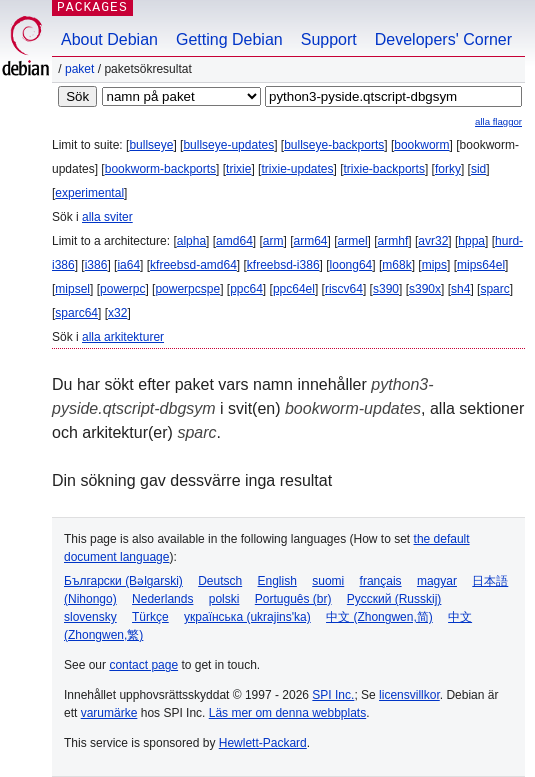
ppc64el (294, 289)
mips (434, 265)
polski (224, 599)
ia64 (128, 265)
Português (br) (293, 599)
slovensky (90, 617)
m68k (396, 265)
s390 (386, 289)
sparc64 (76, 313)
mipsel (72, 289)
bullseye (151, 145)
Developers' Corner (443, 39)
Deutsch (220, 581)
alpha (191, 241)
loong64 (351, 265)
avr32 (433, 241)
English (277, 581)
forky (448, 169)
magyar (437, 581)
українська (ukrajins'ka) (247, 617)
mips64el (481, 265)
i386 (96, 265)
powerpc (122, 289)
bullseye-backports (334, 145)
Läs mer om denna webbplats (287, 713)
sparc (494, 289)
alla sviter (107, 217)
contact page (143, 665)
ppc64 (246, 289)
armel (353, 241)
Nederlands (162, 599)
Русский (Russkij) (394, 599)
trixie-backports (384, 169)
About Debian (109, 39)
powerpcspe (187, 289)
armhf (393, 241)
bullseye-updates (228, 145)
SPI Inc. (333, 695)
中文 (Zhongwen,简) (379, 617)
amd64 (234, 241)
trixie (238, 169)
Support (329, 39)
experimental (89, 193)
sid (478, 169)
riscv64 (344, 289)
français (381, 581)
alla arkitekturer (123, 337)
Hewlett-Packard (263, 743)
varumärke (109, 713)
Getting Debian (229, 39)
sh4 (460, 289)
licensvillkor (409, 695)
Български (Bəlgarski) (123, 581)
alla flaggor (498, 121)
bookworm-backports (160, 169)
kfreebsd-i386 (283, 265)
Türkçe (150, 617)
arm (273, 241)
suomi (328, 581)
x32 (117, 313)
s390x (425, 289)
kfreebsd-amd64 (193, 265)
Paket (79, 69)
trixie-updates (297, 169)
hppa (471, 241)
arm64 (311, 241)
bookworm (421, 145)
